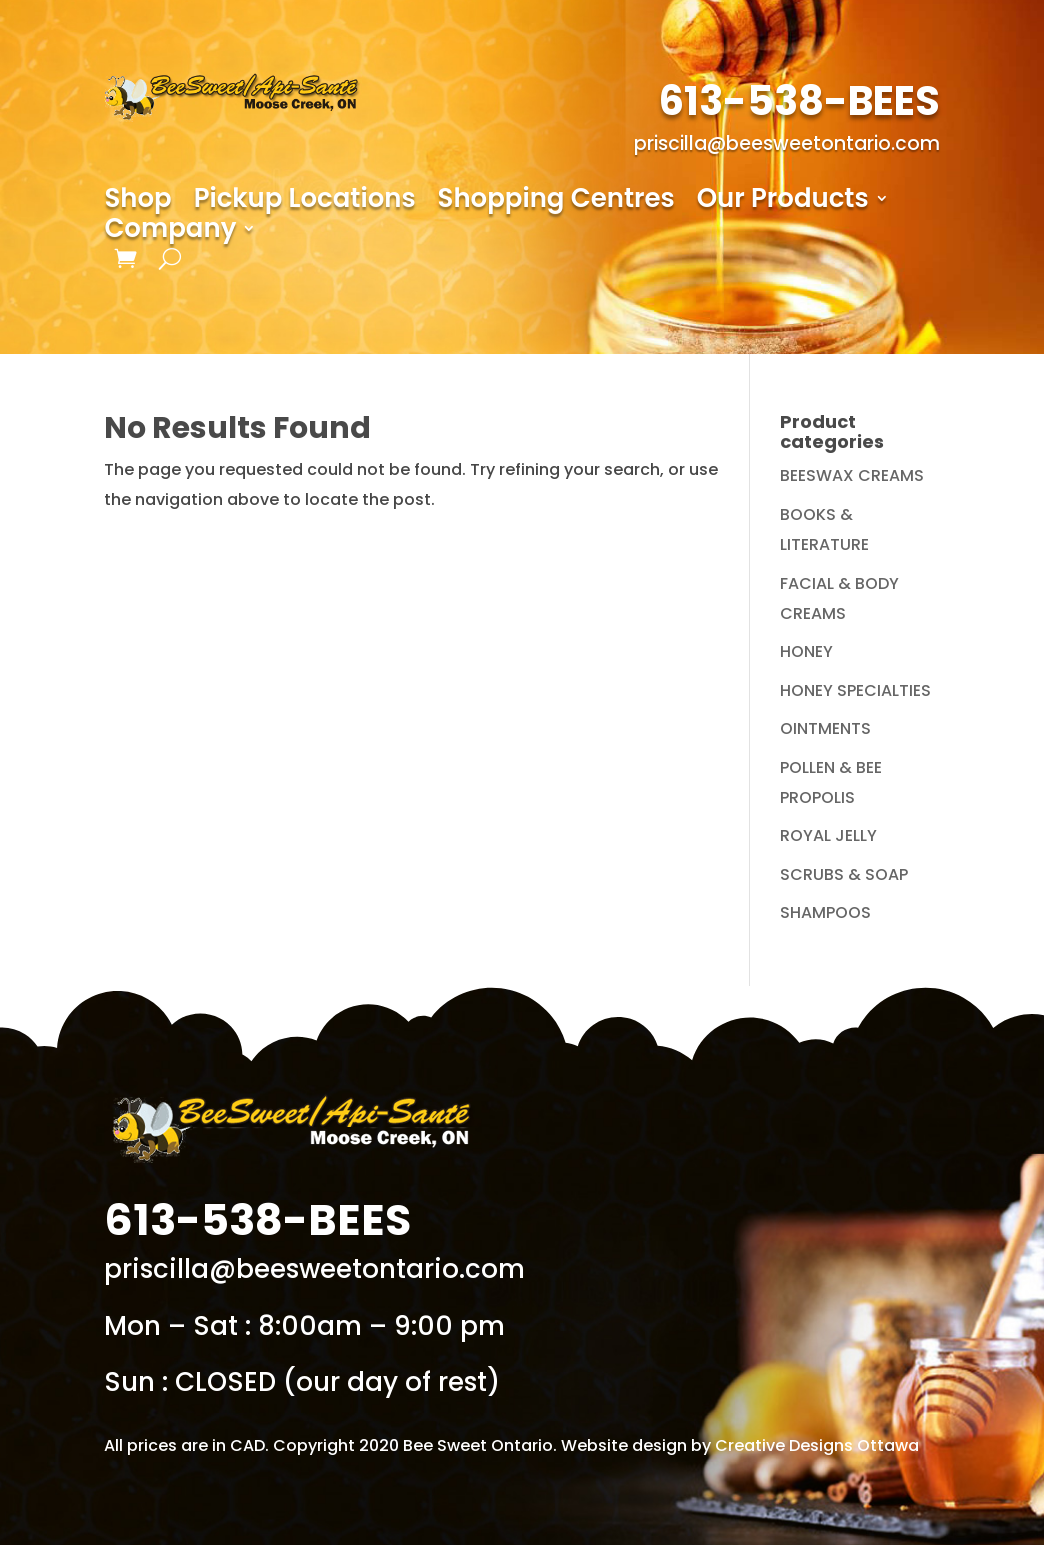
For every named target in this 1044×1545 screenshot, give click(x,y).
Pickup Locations (305, 202)
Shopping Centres (556, 202)
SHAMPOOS (825, 912)
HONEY (806, 651)
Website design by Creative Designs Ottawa (740, 1445)
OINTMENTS (825, 728)
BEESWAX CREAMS (852, 475)
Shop (137, 202)
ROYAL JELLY (828, 835)
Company (170, 232)
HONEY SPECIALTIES (855, 690)
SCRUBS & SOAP (844, 874)
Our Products (783, 202)
